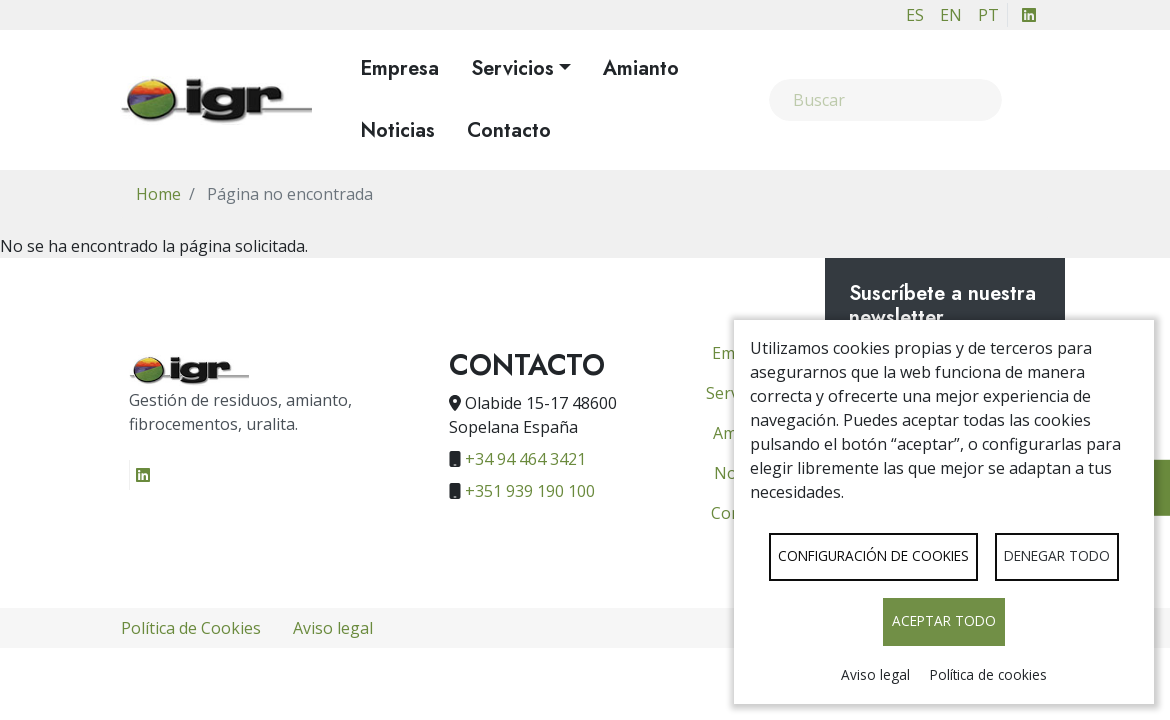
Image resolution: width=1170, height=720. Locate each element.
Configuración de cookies (873, 555)
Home (158, 194)
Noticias (397, 130)
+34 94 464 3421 (525, 459)
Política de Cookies (191, 628)
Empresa (399, 68)
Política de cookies (988, 674)
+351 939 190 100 (530, 491)
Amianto (641, 68)
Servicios (512, 68)
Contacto (509, 130)
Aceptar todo (944, 620)
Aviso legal (875, 674)
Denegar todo (1057, 555)
